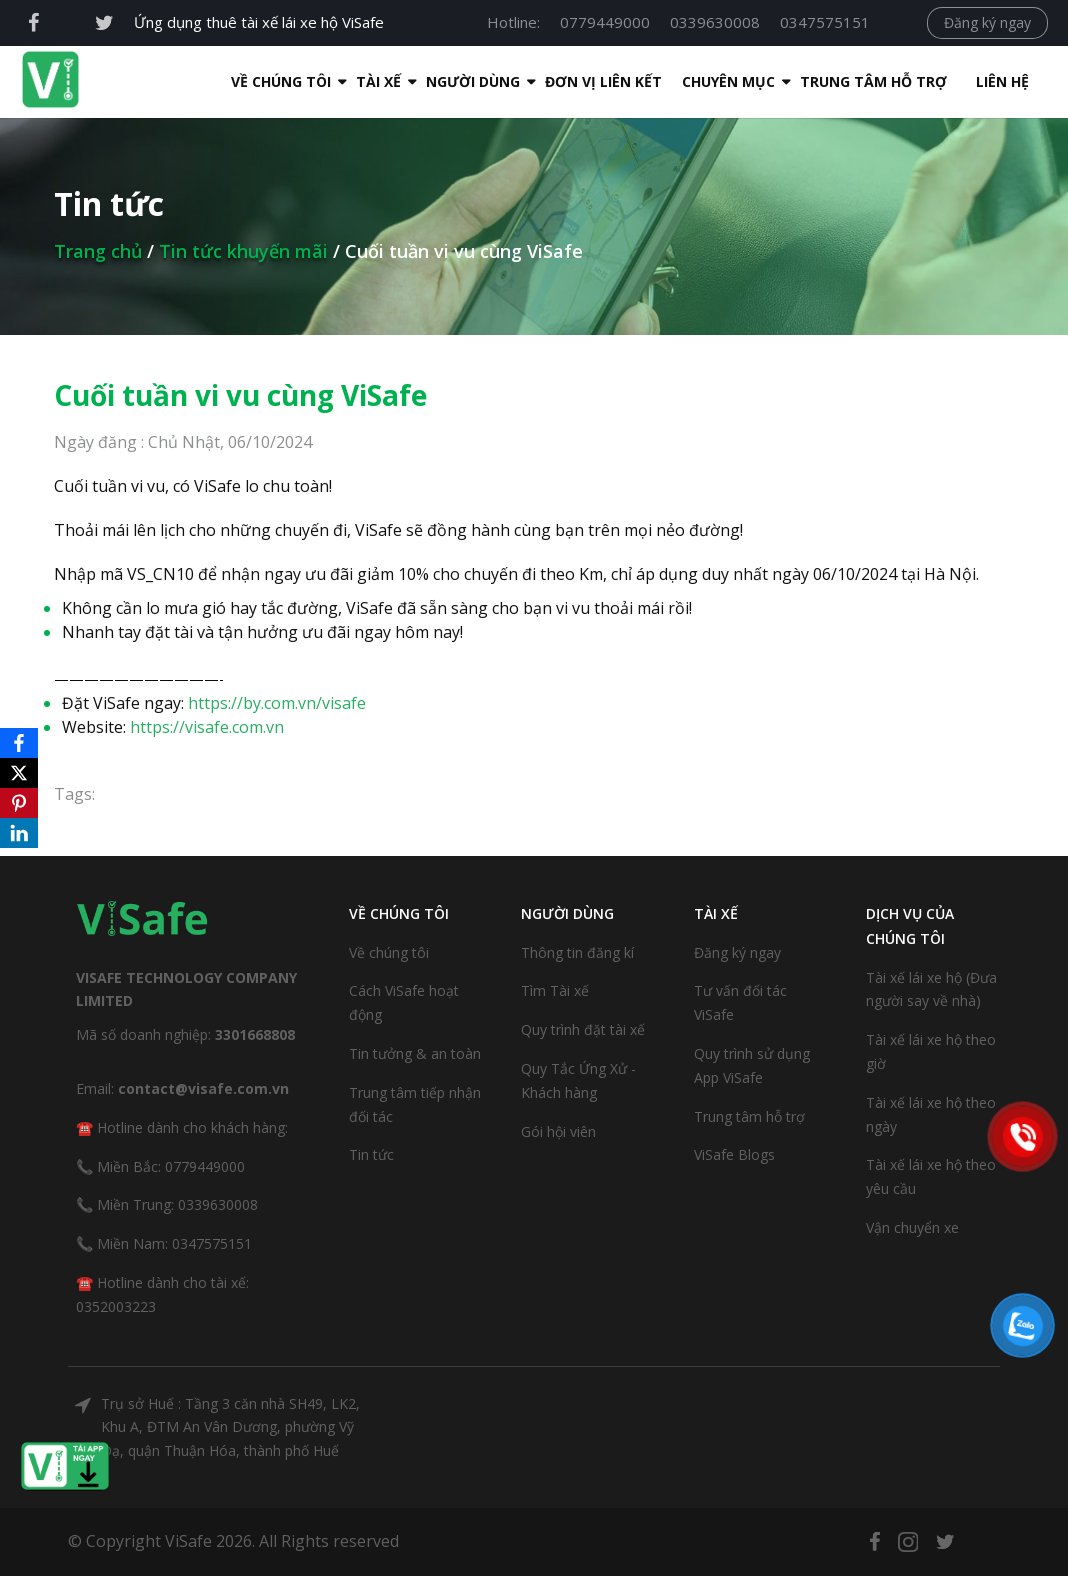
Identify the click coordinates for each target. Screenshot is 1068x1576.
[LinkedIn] (19, 833)
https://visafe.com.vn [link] (207, 727)
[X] (19, 773)
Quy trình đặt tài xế (583, 1029)
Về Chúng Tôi (241, 81)
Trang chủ (98, 251)
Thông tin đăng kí (577, 952)
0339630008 (715, 22)
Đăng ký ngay (987, 22)
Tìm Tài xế (555, 990)
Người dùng (433, 81)
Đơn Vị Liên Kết (563, 81)
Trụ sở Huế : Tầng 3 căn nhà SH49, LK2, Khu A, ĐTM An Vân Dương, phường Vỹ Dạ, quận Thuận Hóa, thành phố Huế (230, 1427)
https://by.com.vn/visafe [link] (277, 703)
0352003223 (116, 1306)
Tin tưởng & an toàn (415, 1053)
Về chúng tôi (389, 952)
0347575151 (825, 22)
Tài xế (338, 81)
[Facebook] (19, 743)
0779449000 (605, 22)
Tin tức (371, 1154)
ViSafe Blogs (734, 1154)
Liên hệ (962, 81)
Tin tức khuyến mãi (243, 251)
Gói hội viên (558, 1131)
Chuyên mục (688, 81)
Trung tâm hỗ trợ (833, 81)
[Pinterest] (19, 803)
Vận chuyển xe (912, 1227)
